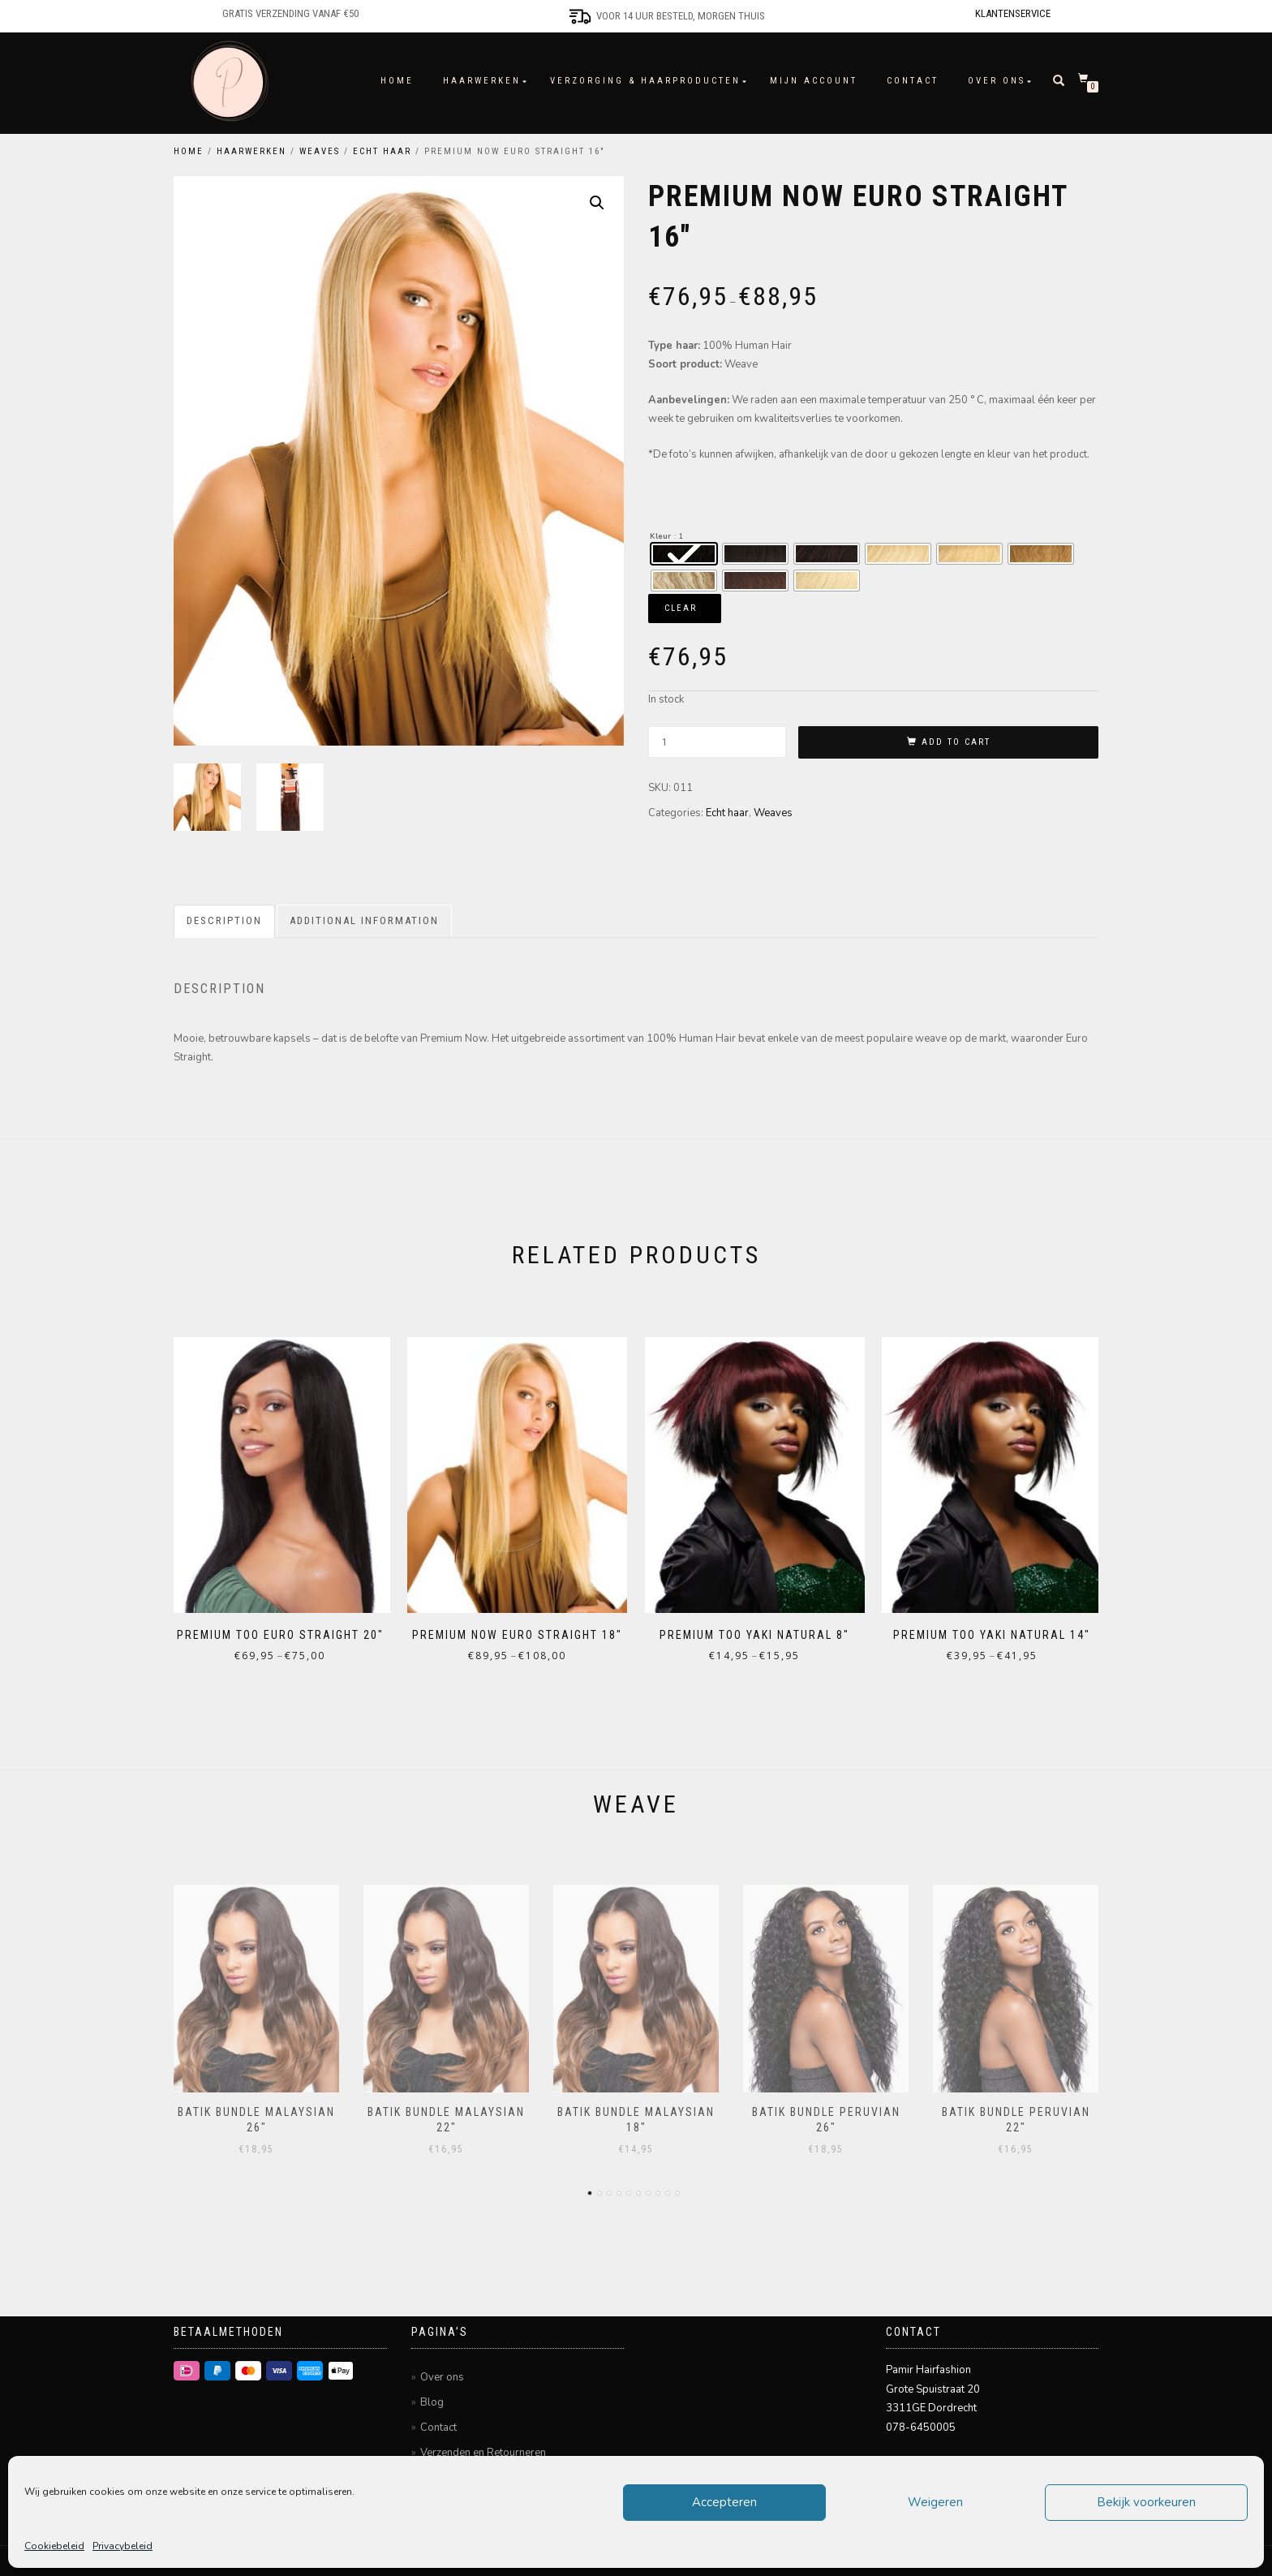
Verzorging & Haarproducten (645, 80)
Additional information (364, 924)
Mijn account (813, 80)
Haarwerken (482, 80)
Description (224, 924)
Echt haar (382, 151)
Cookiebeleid (54, 2545)
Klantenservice (1013, 13)
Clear (680, 608)
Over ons (996, 80)
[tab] (225, 924)
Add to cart (956, 742)
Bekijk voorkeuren (1146, 2502)
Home (397, 80)
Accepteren (724, 2502)
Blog (432, 2396)
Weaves (319, 151)
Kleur (660, 536)
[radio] (683, 554)
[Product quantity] (717, 742)
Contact (913, 80)
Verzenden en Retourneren (483, 2447)
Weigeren (935, 2502)
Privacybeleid (122, 2545)
